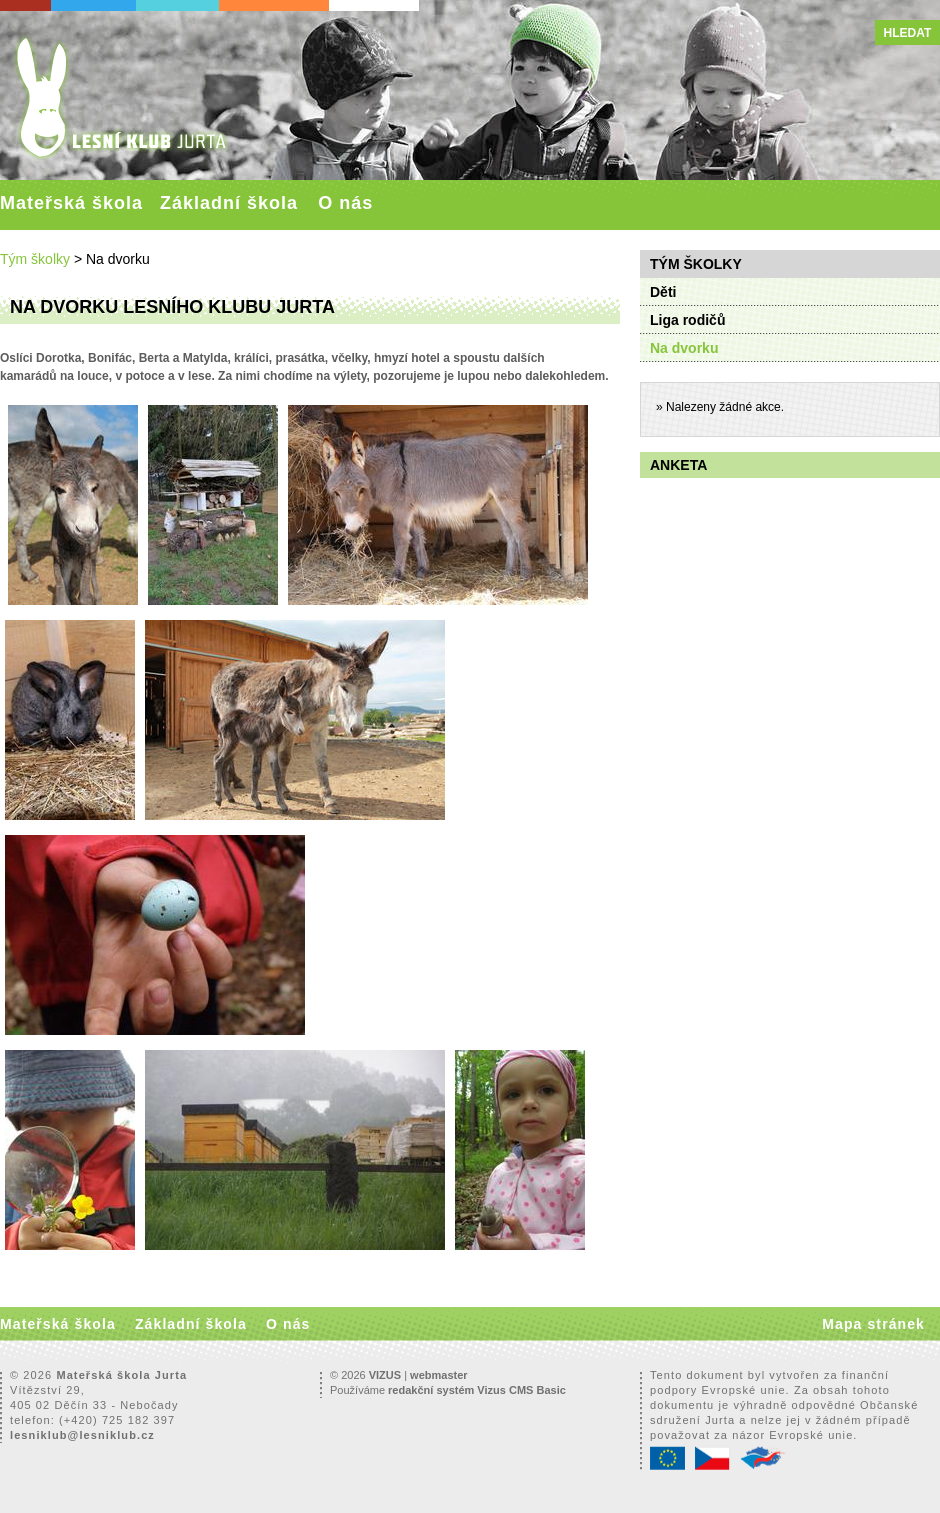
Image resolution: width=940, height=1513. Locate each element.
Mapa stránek (873, 1324)
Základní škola (229, 203)
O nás (345, 203)
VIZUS (385, 1375)
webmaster (438, 1375)
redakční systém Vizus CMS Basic (477, 1390)
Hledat (908, 33)
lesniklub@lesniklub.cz (82, 1435)
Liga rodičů (687, 320)
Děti (663, 292)
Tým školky (35, 259)
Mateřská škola (71, 203)
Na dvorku (684, 348)
